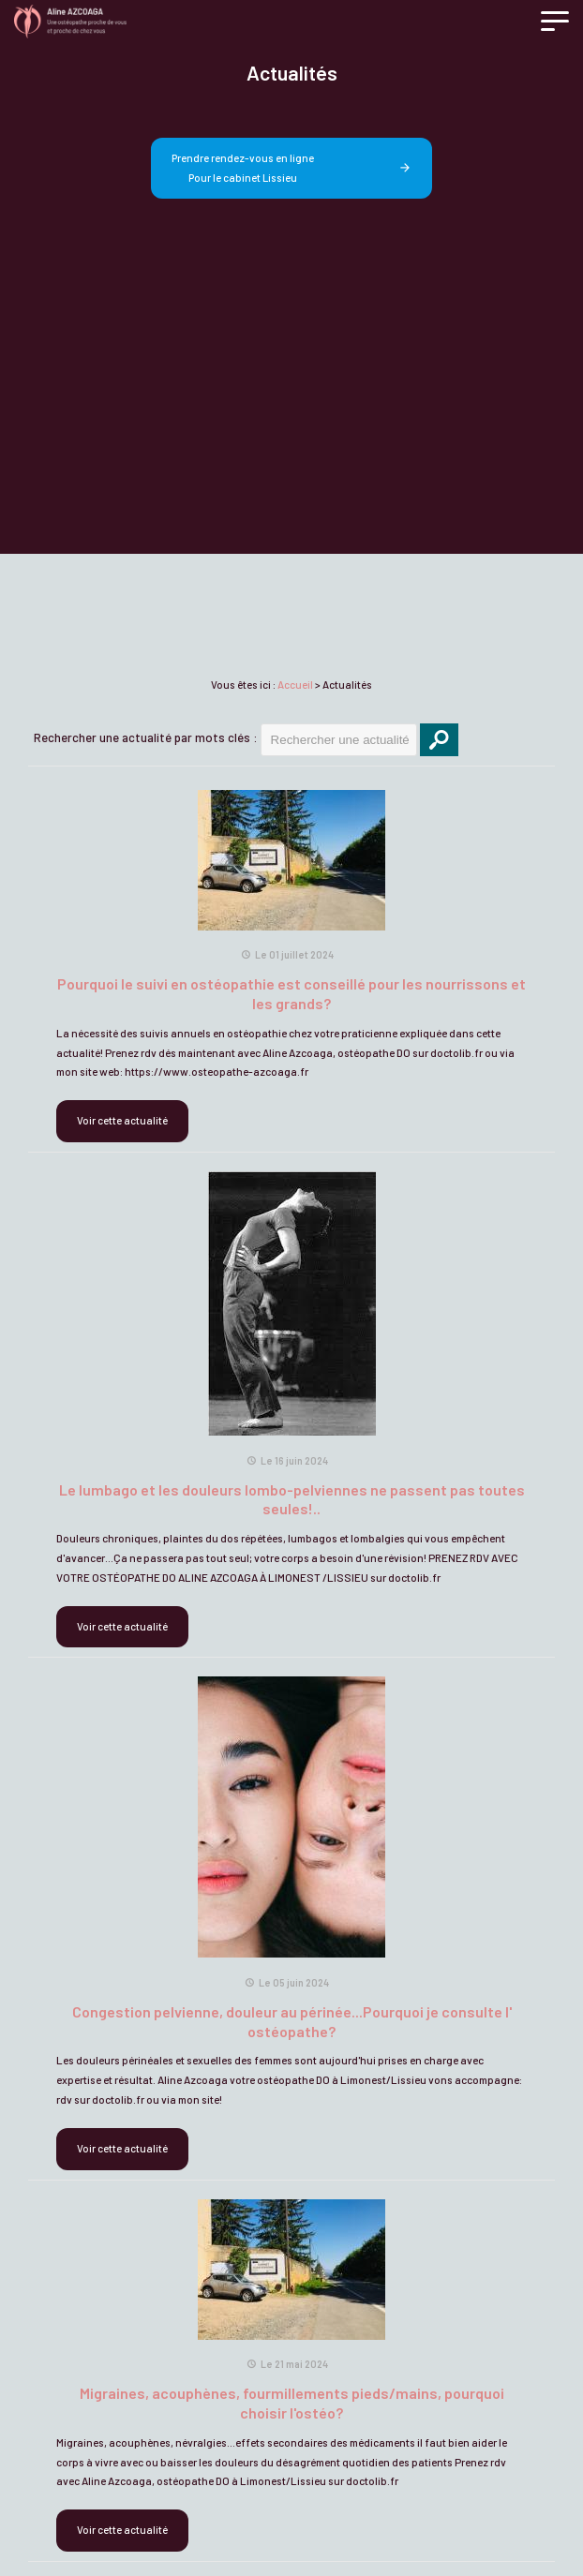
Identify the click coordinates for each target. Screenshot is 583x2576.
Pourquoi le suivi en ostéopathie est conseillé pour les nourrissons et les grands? (291, 993)
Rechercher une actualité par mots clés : (146, 737)
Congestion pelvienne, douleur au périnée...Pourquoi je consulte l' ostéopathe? (292, 2021)
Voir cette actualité (122, 1120)
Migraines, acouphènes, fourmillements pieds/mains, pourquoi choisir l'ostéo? (292, 2402)
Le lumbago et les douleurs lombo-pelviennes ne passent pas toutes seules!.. (292, 1499)
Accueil (295, 684)
